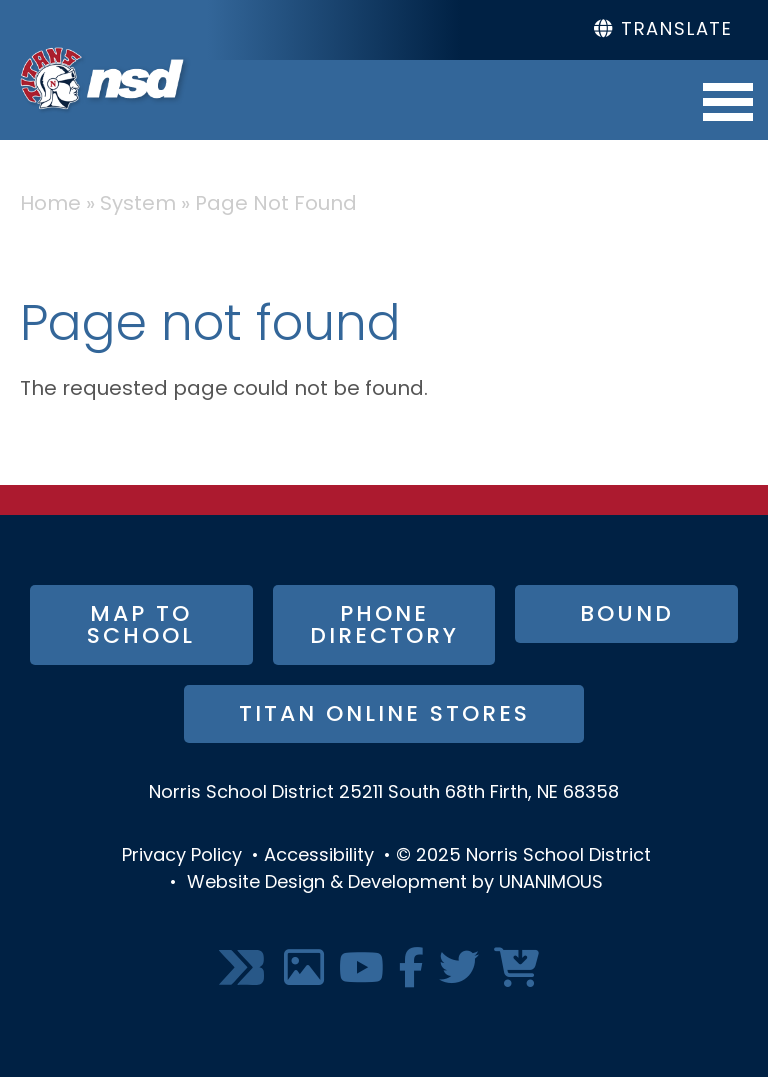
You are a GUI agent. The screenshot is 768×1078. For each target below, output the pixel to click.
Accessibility (319, 856)
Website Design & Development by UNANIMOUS (395, 883)
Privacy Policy (182, 856)
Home (50, 205)
